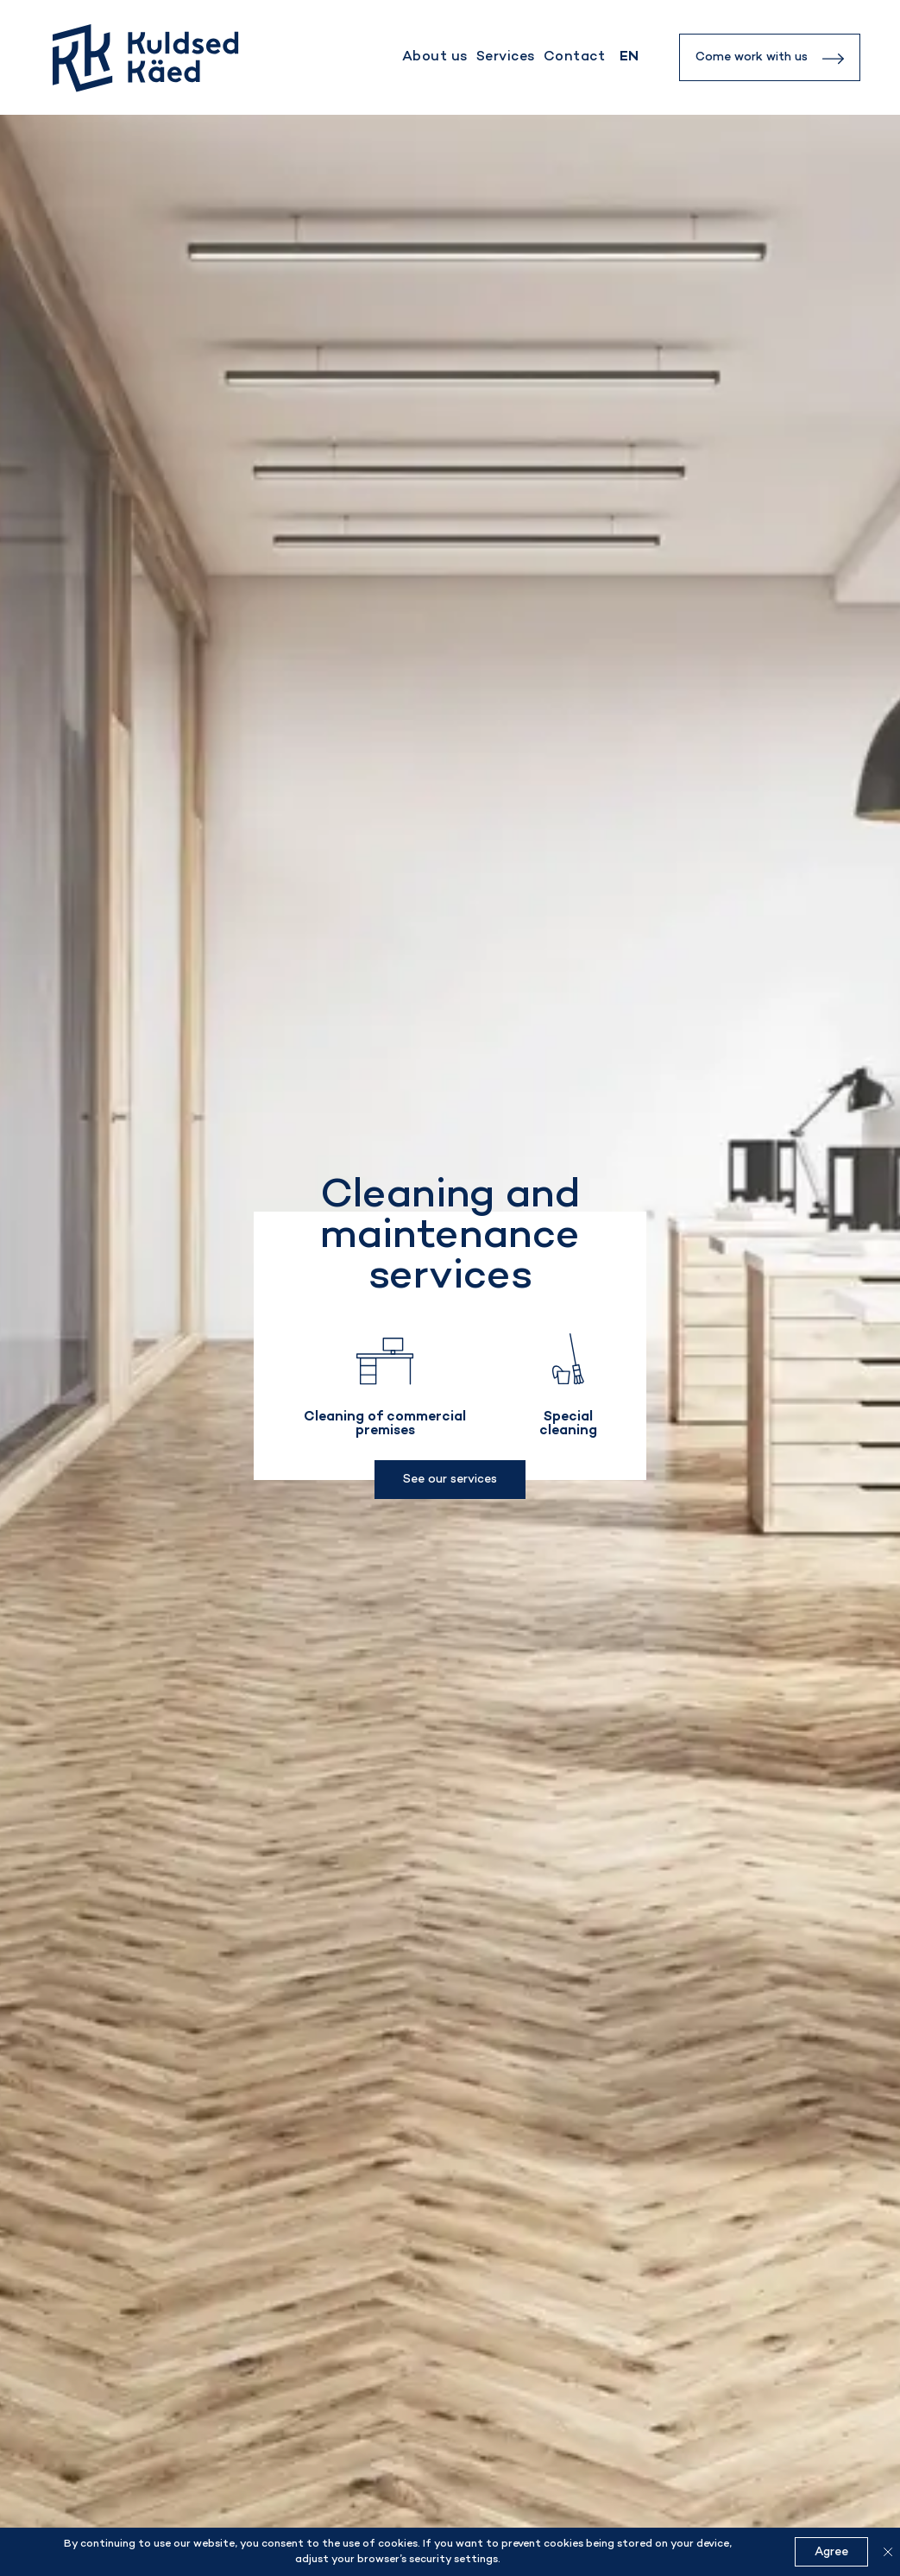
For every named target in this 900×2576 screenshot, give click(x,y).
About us (435, 57)
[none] (629, 57)
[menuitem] (629, 57)
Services (505, 57)
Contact (574, 57)
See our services (450, 1479)
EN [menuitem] (629, 57)
